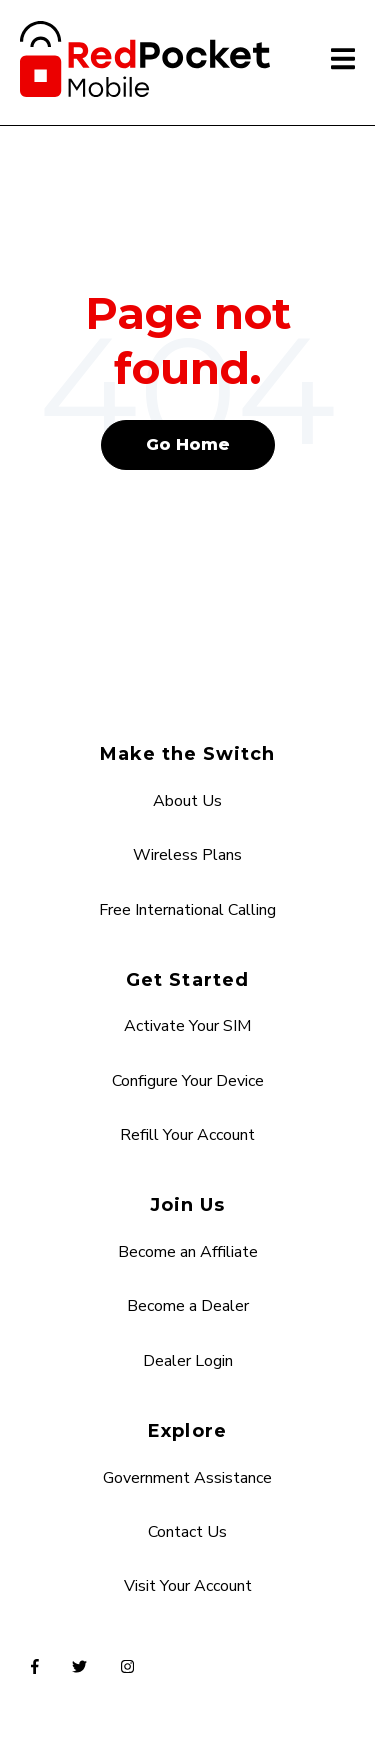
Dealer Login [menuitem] (188, 1361)
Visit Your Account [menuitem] (188, 1586)
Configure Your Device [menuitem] (188, 1081)
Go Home (188, 444)
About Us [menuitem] (187, 801)
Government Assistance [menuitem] (187, 1478)
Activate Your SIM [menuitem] (187, 1026)
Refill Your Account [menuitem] (187, 1135)
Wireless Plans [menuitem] (187, 855)
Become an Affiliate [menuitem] (188, 1252)
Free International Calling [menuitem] (187, 910)
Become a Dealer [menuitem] (188, 1306)
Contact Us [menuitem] (187, 1532)
